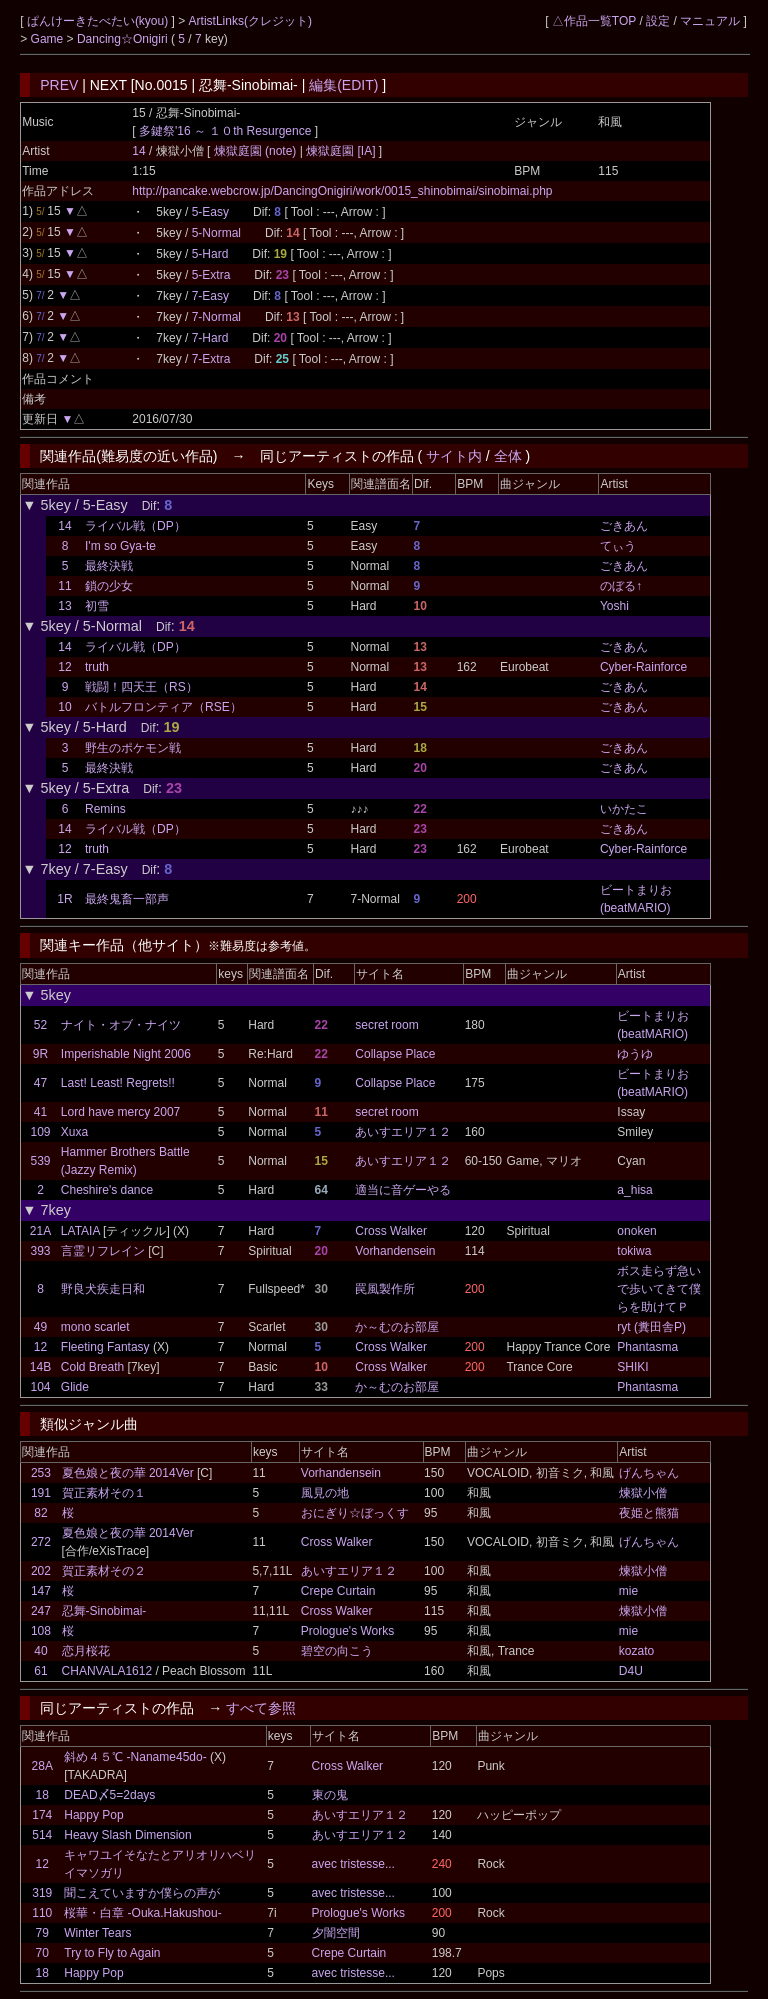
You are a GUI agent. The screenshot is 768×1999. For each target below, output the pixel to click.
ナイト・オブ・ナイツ (121, 1025)
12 (64, 667)
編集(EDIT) (343, 85)
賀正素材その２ (104, 1571)
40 (40, 1651)
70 (42, 1953)
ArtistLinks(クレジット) (250, 21)
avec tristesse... (353, 1864)
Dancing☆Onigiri (124, 39)
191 (41, 1493)
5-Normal (216, 233)
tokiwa (634, 1251)
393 (41, 1251)
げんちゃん (649, 1473)
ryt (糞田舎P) (651, 1327)
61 (40, 1671)
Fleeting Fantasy (105, 1347)
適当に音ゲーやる (403, 1190)
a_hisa (634, 1190)
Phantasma (647, 1347)
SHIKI (632, 1367)
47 (40, 1083)
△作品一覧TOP (594, 21)
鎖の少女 (109, 586)
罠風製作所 (385, 1289)
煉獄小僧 (643, 1493)
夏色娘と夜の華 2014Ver (128, 1473)
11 (64, 586)
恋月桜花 (86, 1651)
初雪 (97, 606)
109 (41, 1132)
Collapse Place (395, 1054)
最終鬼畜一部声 (127, 899)
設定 (658, 21)
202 (41, 1571)
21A (40, 1231)
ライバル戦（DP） (135, 526)
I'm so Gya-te (120, 546)
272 (41, 1542)
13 (64, 606)
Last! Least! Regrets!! (118, 1083)
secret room (386, 1025)
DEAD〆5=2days (109, 1795)
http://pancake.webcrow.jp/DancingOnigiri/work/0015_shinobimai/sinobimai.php (342, 191)
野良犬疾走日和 (103, 1289)
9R (40, 1054)
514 (42, 1835)
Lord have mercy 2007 (120, 1112)
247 (41, 1611)
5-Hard (210, 254)
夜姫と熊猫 (649, 1513)
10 (64, 707)
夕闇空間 (336, 1933)
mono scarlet (95, 1327)
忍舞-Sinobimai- (104, 1611)
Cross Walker (391, 1231)
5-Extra (211, 275)
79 (42, 1933)
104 (41, 1387)
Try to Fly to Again (112, 1953)
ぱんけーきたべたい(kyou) (99, 21)
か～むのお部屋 (397, 1327)
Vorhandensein (395, 1251)
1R (64, 899)
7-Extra (211, 359)
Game (49, 39)
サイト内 (454, 456)
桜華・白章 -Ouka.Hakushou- (142, 1913)
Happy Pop (93, 1815)
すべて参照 (261, 1708)
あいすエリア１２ (403, 1132)
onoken (636, 1231)
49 (40, 1327)
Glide (75, 1387)
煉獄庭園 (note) (257, 151)
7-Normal (216, 317)
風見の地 (325, 1493)
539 (41, 1161)
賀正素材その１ (104, 1493)
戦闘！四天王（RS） (141, 687)
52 (40, 1025)
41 (40, 1112)
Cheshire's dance (107, 1190)
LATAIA (80, 1231)
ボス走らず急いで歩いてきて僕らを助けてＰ (659, 1289)
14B (40, 1367)
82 (40, 1513)
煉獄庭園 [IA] (341, 151)
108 (41, 1631)
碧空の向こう (337, 1651)
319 (42, 1893)
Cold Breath (92, 1367)
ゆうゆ (635, 1054)
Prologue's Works (347, 1631)
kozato (636, 1651)
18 (42, 1795)
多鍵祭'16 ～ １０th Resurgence (225, 131)
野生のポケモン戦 (133, 748)
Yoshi (614, 606)
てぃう (618, 546)
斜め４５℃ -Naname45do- (135, 1757)
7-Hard (210, 338)
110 (42, 1913)
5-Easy (210, 212)
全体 (508, 456)
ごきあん (624, 526)
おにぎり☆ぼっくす (355, 1513)
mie (628, 1591)
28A (42, 1766)
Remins (105, 809)
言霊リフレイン (103, 1251)
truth (97, 667)
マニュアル (710, 21)
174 (42, 1815)
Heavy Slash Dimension (127, 1835)
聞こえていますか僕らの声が (142, 1893)
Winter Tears (97, 1933)
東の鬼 (330, 1795)
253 (41, 1473)
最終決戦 (109, 566)
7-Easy (210, 296)
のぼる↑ (621, 586)
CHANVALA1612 (107, 1671)
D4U (631, 1671)
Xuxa (74, 1132)
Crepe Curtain (338, 1591)
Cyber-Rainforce (643, 667)
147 (41, 1591)
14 (138, 151)
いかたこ (624, 809)
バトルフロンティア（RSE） (163, 707)
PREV (59, 85)
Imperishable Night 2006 (126, 1054)
